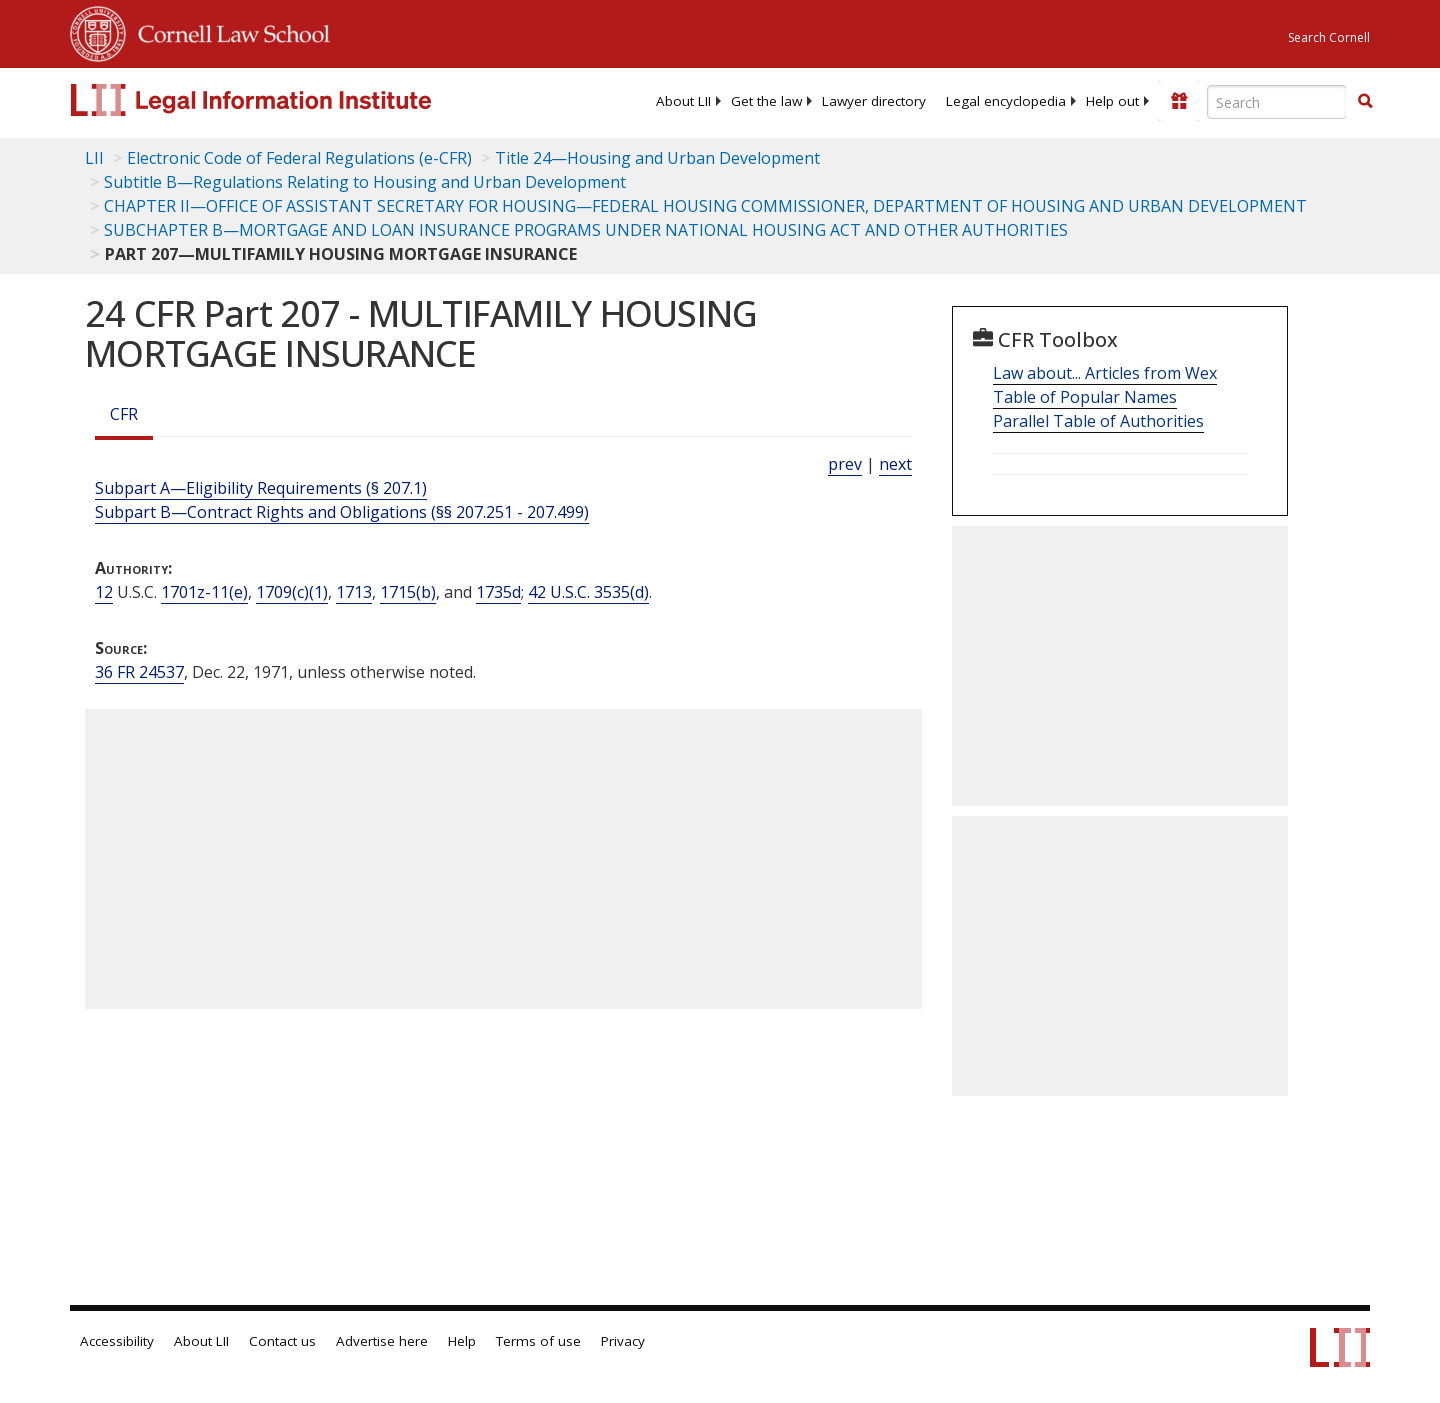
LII (94, 158)
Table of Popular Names (1085, 397)
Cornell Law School (228, 31)
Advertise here (382, 1341)
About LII (683, 101)
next (895, 464)
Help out (1112, 101)
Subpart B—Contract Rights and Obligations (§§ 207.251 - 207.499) (342, 512)
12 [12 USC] (104, 592)
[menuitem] (683, 101)
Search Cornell (1329, 37)
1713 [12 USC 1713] (354, 592)
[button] (1365, 101)
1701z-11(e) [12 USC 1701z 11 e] (204, 592)
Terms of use (538, 1341)
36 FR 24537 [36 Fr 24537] (139, 672)
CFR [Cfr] (124, 414)
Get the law (766, 101)
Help (462, 1341)
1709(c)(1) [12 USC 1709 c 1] (292, 592)
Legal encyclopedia (1006, 101)
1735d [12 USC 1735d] (498, 592)
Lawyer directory (874, 101)
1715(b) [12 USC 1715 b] (408, 592)
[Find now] (1365, 102)
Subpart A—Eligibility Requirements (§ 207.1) (261, 488)
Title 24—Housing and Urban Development (657, 158)
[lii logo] (295, 100)
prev (845, 464)
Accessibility (117, 1341)
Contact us (282, 1341)
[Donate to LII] (1179, 101)
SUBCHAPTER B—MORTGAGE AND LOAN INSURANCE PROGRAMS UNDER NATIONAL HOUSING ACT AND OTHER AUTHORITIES (586, 230)
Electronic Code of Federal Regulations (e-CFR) (299, 158)
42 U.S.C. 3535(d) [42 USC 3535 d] (588, 592)
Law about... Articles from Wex (1105, 373)
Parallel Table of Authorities (1098, 421)
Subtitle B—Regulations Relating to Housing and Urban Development (365, 182)
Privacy (623, 1341)
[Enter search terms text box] (1277, 102)
